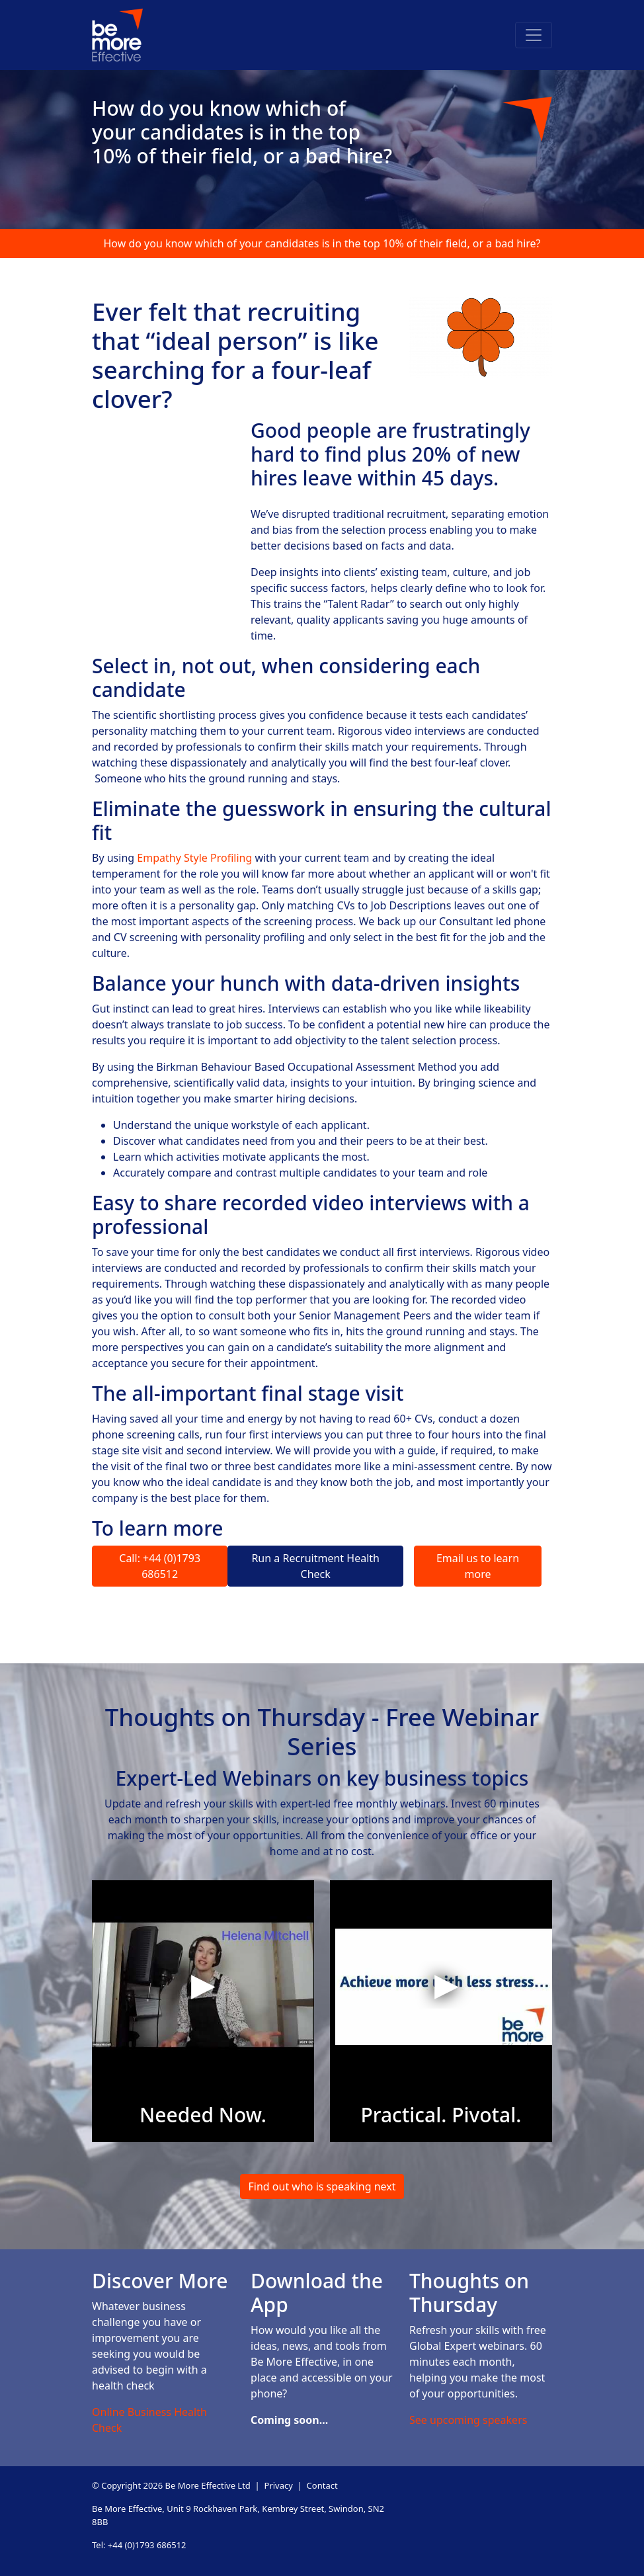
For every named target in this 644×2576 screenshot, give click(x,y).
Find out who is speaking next (322, 2186)
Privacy (278, 2485)
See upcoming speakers (468, 2420)
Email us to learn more (477, 1566)
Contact (322, 2485)
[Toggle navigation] (533, 35)
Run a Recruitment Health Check (315, 1566)
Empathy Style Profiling (194, 858)
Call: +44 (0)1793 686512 (159, 1566)
